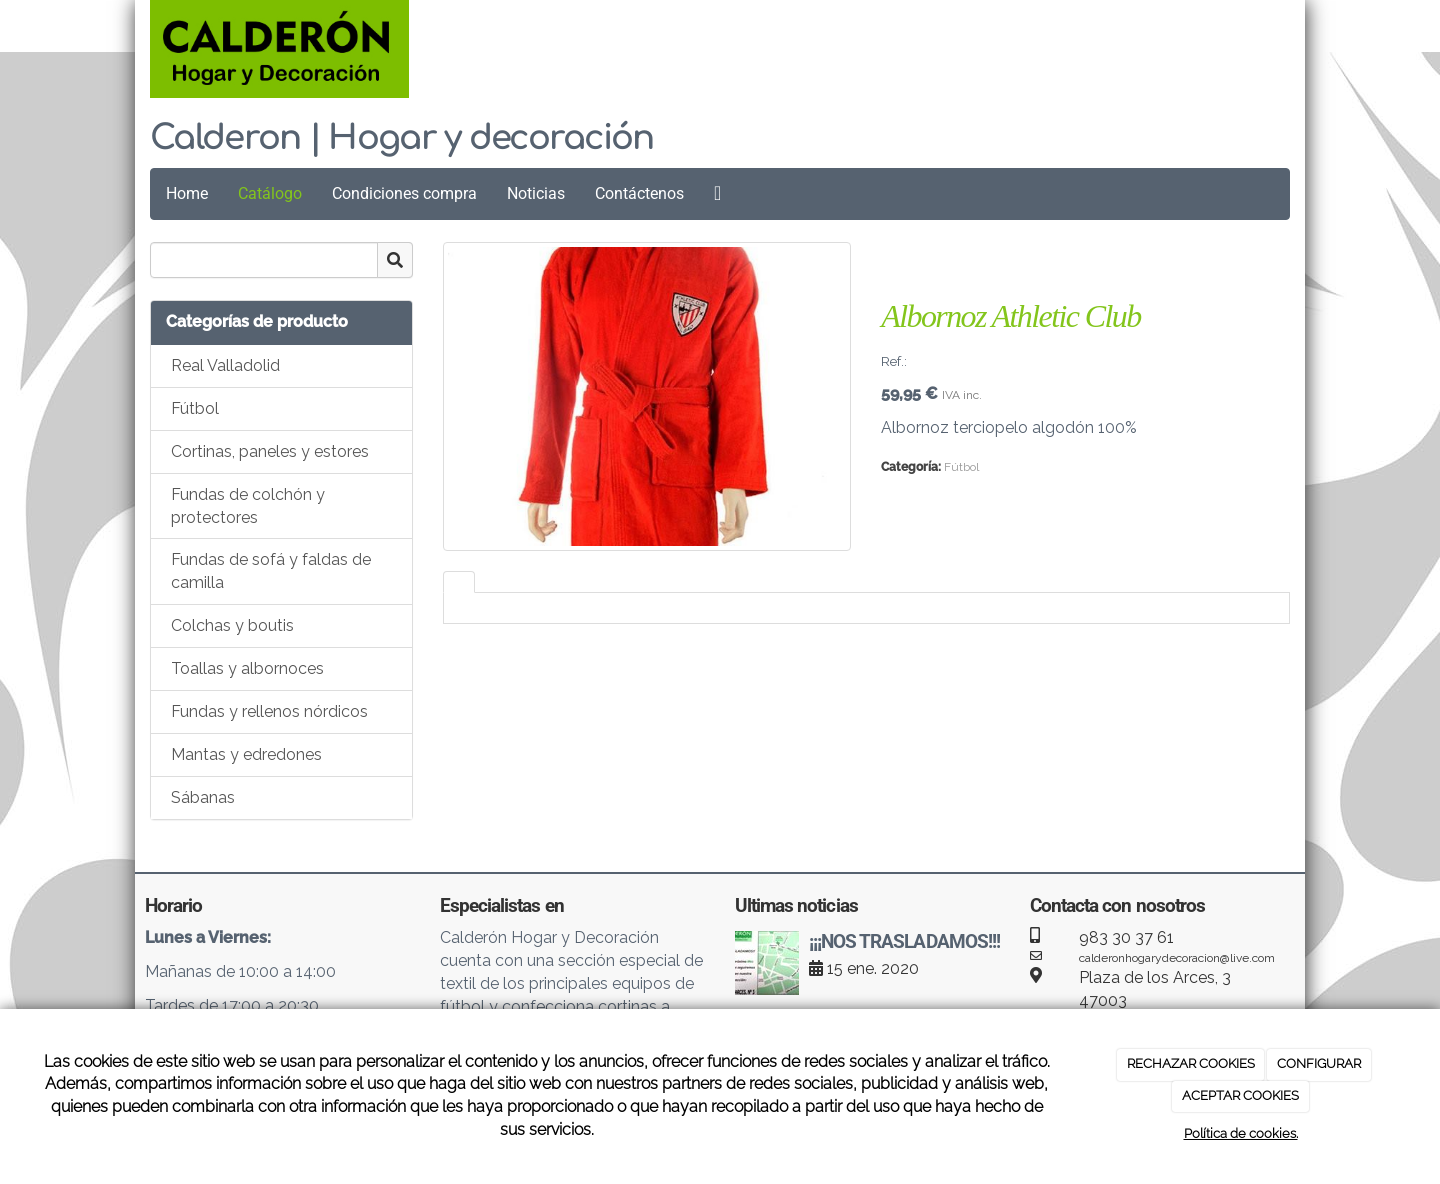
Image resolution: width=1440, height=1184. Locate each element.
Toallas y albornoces (247, 668)
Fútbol (195, 408)
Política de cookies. (1241, 1133)
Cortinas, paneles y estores (270, 451)
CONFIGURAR (1319, 1063)
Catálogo (270, 193)
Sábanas (203, 797)
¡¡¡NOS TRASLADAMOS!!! (904, 941)
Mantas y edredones (246, 754)
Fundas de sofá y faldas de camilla (271, 571)
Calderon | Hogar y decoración (402, 138)
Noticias (536, 193)
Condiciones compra (404, 193)
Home (187, 193)
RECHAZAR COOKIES (1191, 1063)
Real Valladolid (225, 365)
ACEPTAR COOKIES (1240, 1095)
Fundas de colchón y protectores (248, 506)
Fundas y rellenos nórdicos (269, 711)
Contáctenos (639, 193)
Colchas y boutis (232, 625)
